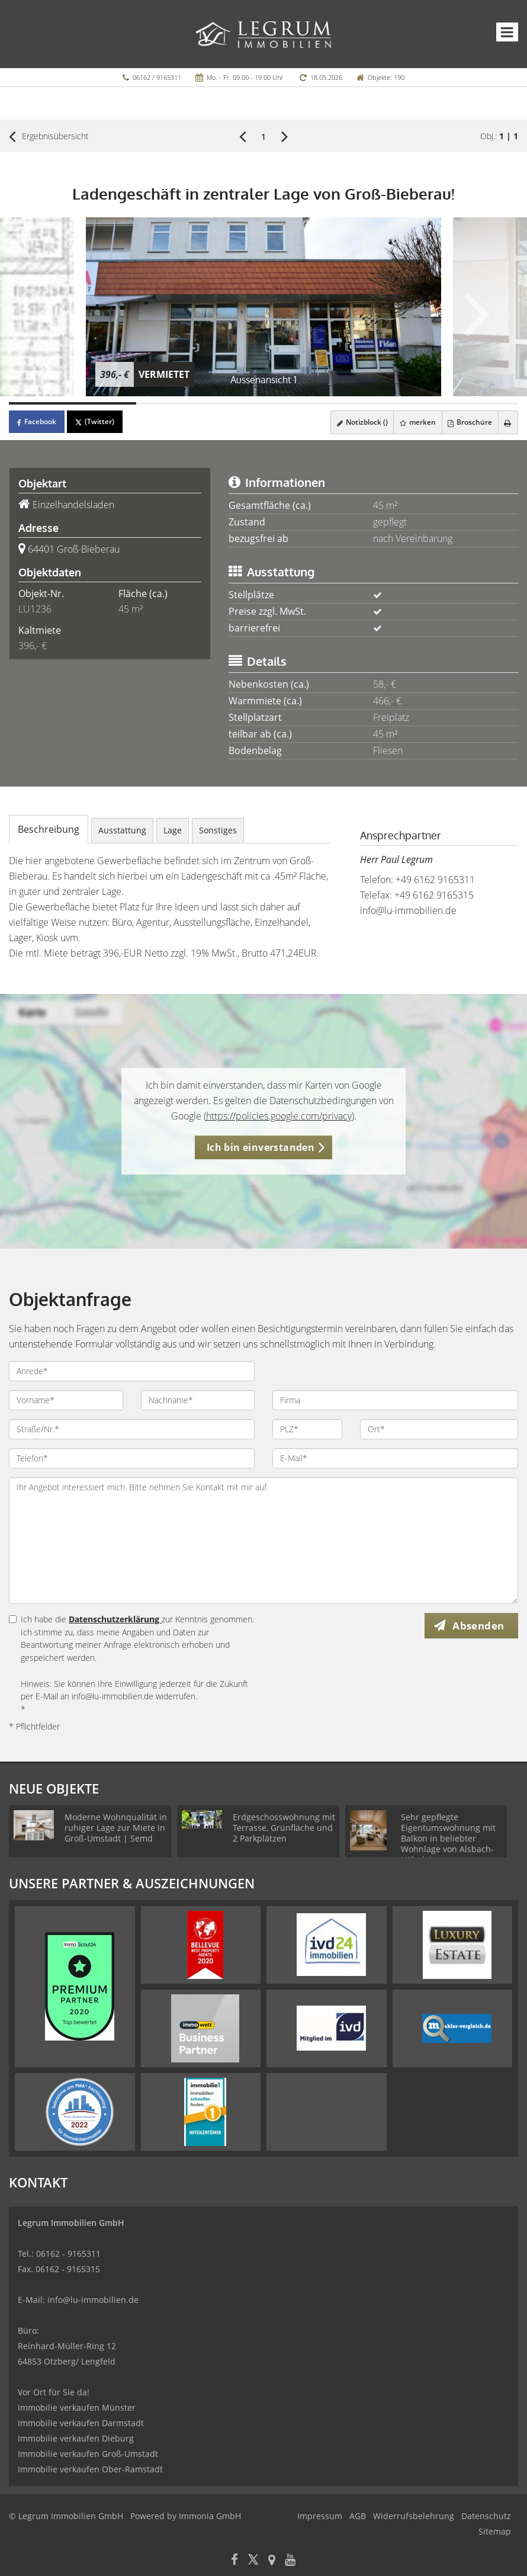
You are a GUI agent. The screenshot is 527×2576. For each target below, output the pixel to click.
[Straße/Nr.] (132, 1429)
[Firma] (395, 1400)
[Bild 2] (200, 403)
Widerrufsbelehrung (413, 2516)
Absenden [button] (480, 1626)
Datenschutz (486, 2516)
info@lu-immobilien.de (408, 910)
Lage (172, 830)
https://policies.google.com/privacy (279, 1115)
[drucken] (507, 422)
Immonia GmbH (210, 2516)
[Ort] (439, 1429)
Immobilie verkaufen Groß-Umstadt (88, 2453)
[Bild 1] (72, 403)
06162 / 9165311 (157, 77)
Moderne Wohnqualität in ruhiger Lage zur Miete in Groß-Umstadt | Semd (116, 1827)
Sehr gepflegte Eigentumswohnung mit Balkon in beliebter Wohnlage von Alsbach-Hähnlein (448, 1838)
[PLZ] (307, 1429)
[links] (242, 135)
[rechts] (284, 135)
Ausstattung (122, 830)
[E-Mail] (395, 1458)
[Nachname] (198, 1400)
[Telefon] (132, 1458)
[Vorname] (66, 1400)
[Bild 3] (327, 403)
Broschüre (467, 422)
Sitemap (494, 2531)
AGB (357, 2516)
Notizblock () (356, 422)
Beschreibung (48, 829)
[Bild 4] (454, 403)
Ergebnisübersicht (49, 136)
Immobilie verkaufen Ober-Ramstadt (90, 2469)
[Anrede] (132, 1371)
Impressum (319, 2516)
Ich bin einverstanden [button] (260, 1147)
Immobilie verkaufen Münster (77, 2407)
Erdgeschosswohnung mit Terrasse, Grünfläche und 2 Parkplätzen (284, 1827)
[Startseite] (263, 33)
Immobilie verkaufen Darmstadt (81, 2423)
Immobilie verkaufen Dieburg (76, 2438)
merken (414, 422)
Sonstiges (218, 830)
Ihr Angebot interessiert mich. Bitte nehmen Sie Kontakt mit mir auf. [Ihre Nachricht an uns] (263, 1540)
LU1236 (35, 608)
